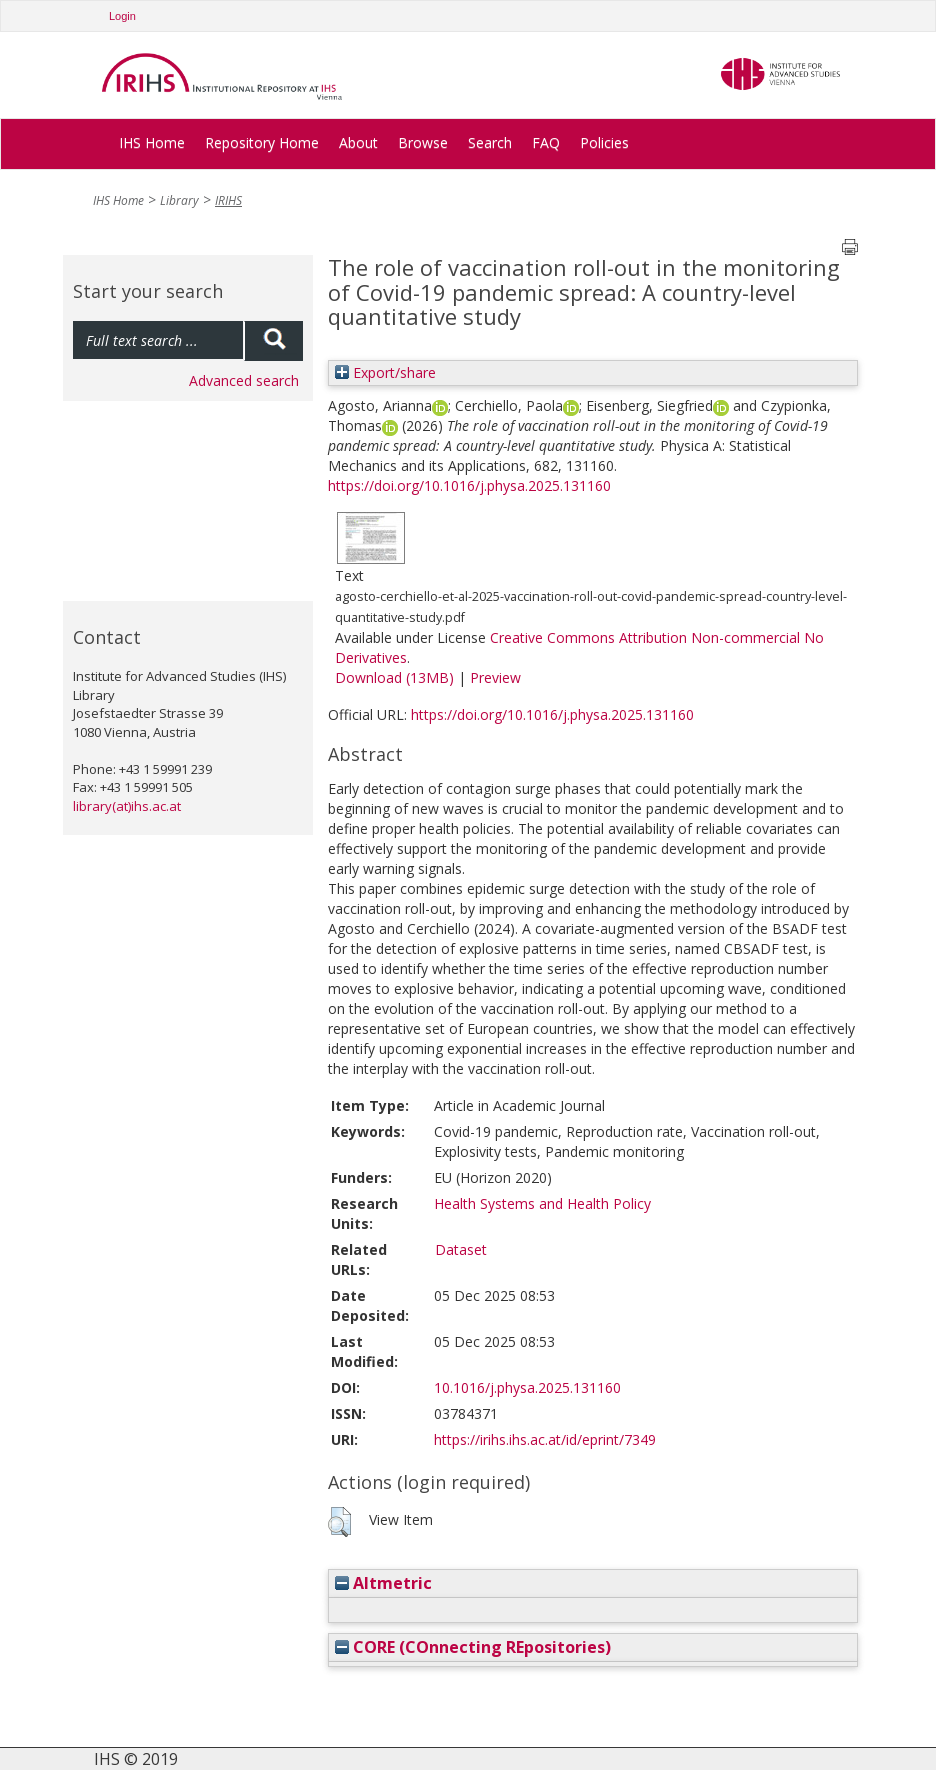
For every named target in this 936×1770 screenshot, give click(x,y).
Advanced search (244, 380)
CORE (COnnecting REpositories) (473, 1647)
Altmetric (383, 1583)
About (358, 142)
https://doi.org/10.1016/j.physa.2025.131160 (469, 485)
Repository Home (262, 142)
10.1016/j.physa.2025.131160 (527, 1387)
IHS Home (152, 142)
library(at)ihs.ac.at (127, 806)
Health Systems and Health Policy (542, 1203)
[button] (339, 1522)
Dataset (461, 1249)
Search (490, 142)
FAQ (546, 142)
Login (122, 16)
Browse (423, 142)
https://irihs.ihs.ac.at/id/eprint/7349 (545, 1439)
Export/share (385, 372)
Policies (604, 142)
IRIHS (228, 200)
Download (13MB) (394, 677)
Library (179, 200)
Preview (495, 677)
